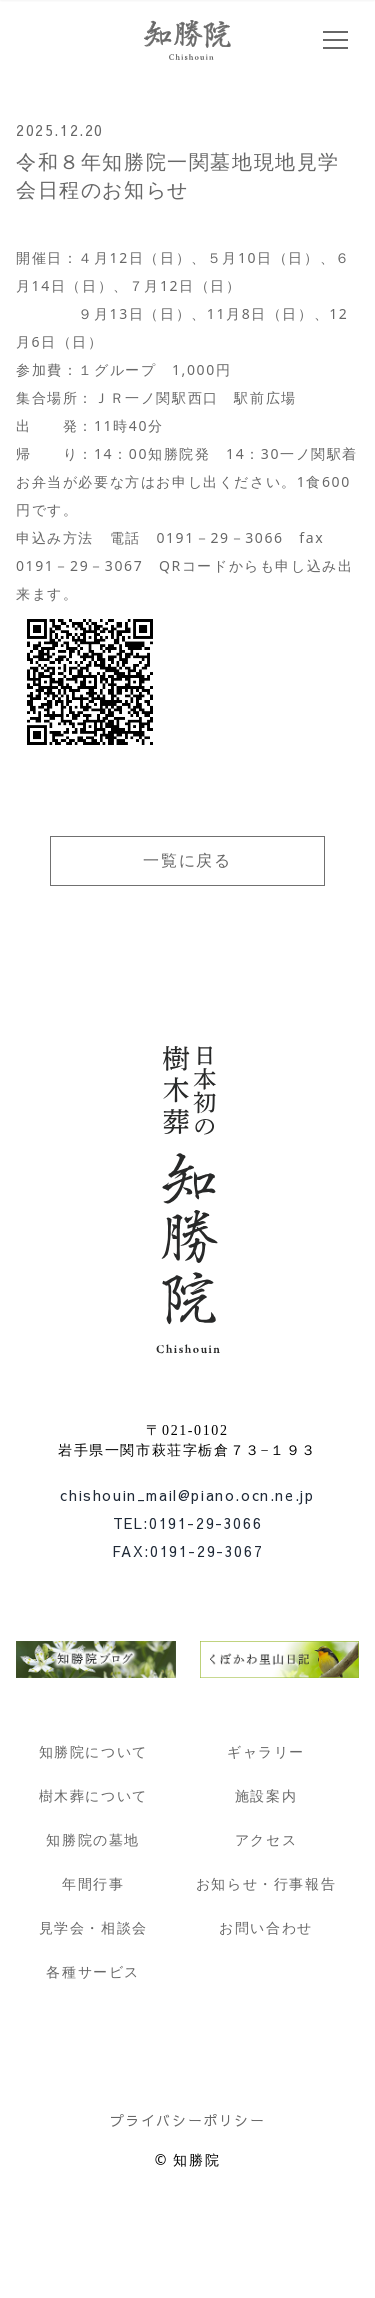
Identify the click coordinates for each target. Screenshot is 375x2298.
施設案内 (266, 1795)
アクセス (266, 1839)
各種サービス (93, 1971)
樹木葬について (93, 1795)
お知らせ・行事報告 (266, 1883)
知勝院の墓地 (93, 1839)
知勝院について (93, 1751)
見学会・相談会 (93, 1927)
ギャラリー (266, 1751)
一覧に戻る (187, 860)
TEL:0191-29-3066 (188, 1523)
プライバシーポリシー (188, 2120)
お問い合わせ (266, 1927)
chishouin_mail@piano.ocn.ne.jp (187, 1495)
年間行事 (93, 1883)
